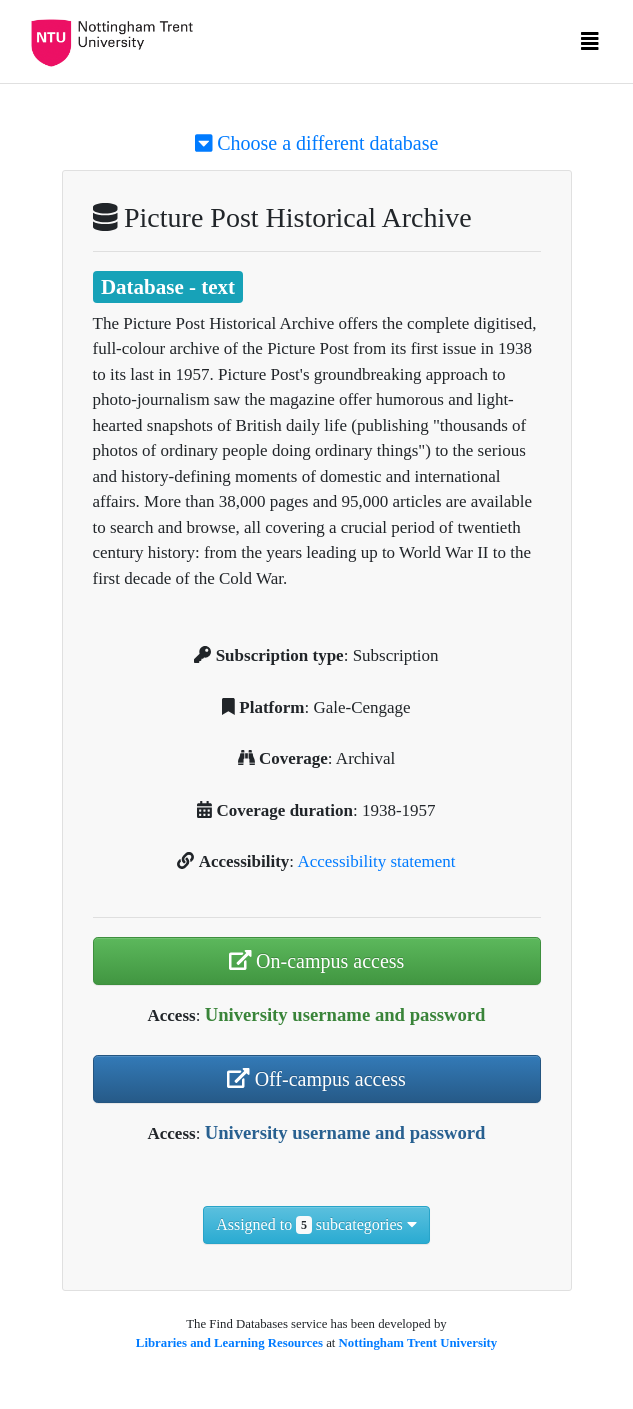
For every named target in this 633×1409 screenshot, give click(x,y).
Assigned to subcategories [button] (316, 1225)
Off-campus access (316, 1079)
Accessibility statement (376, 861)
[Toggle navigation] (590, 46)
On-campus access (317, 961)
